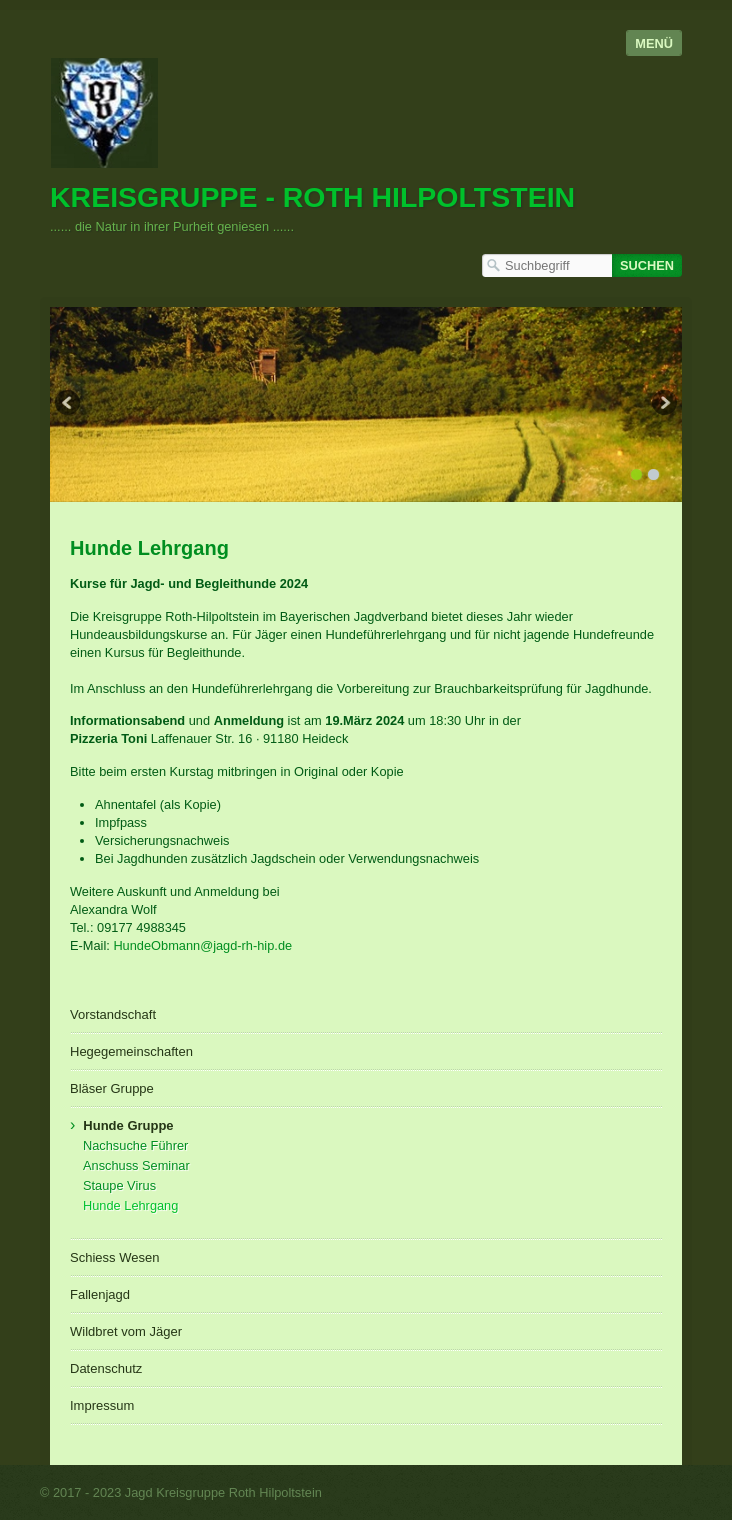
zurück (69, 405)
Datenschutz (106, 1368)
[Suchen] (647, 265)
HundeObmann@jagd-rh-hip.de (202, 945)
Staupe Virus (119, 1185)
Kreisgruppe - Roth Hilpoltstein (312, 197)
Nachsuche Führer (135, 1145)
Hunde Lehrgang (130, 1205)
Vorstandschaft (113, 1014)
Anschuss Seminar (136, 1165)
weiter (663, 405)
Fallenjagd (100, 1294)
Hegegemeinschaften (131, 1051)
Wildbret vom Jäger (126, 1331)
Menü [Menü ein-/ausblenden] (654, 43)
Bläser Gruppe (112, 1088)
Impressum (102, 1405)
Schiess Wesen (114, 1257)
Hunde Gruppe (128, 1125)
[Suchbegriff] (547, 265)
